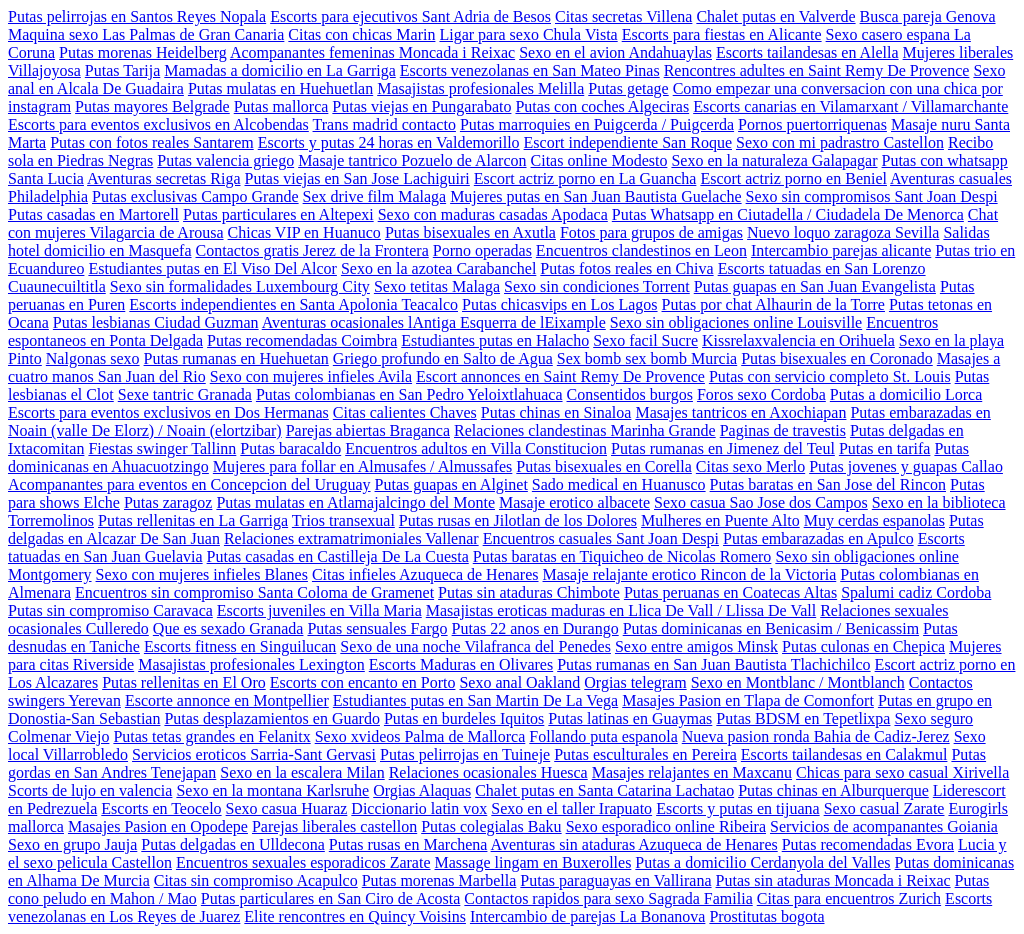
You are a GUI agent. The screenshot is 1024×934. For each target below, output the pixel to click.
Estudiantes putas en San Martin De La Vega (475, 700)
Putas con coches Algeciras (602, 106)
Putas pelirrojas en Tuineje (465, 754)
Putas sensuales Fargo (377, 628)
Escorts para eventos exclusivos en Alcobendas (158, 124)
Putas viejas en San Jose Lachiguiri (357, 178)
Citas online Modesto (599, 160)
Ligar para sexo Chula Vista (528, 34)
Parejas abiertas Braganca (368, 430)
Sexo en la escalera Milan (302, 772)
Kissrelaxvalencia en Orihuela (798, 340)
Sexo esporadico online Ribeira (666, 826)
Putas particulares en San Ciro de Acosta (331, 898)
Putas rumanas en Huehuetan (236, 358)
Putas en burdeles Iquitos (464, 718)
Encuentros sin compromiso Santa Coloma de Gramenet (254, 592)
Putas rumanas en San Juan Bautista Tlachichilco (713, 664)
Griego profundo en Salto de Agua (443, 358)
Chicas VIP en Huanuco (304, 232)
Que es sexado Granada (228, 628)
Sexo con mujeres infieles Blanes (202, 574)
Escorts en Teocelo (161, 808)
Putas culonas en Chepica (863, 646)
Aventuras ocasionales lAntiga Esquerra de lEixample (434, 322)
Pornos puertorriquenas (812, 124)
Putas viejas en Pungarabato (421, 106)
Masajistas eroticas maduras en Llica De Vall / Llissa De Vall (621, 610)
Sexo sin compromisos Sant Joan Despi (872, 196)
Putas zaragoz (168, 502)
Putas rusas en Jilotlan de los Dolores (518, 520)
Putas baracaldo (290, 448)
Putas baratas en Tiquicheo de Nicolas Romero (622, 556)
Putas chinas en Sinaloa (556, 412)
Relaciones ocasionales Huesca (488, 772)
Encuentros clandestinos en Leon (641, 250)
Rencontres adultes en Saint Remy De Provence (817, 70)
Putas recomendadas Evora (868, 844)
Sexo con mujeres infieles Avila (311, 376)
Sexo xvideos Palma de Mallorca (420, 736)
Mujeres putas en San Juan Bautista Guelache (595, 196)
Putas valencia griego (225, 160)
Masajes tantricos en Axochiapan (740, 412)
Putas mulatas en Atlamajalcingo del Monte (355, 502)
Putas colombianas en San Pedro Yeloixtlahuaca (409, 394)
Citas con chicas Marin (361, 34)
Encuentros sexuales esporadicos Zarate (303, 862)
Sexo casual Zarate (884, 808)
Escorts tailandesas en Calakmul (844, 754)
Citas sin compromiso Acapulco (256, 880)
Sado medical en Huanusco (619, 484)
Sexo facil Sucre (645, 340)
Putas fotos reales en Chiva (626, 268)
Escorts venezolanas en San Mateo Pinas (530, 70)
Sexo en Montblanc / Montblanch (798, 682)
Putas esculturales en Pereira (645, 754)
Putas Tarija (122, 70)
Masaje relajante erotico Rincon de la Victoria (690, 574)
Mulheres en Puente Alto (720, 520)
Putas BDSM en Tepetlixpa (803, 718)
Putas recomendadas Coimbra (302, 340)
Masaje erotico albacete (574, 502)
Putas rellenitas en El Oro (184, 682)
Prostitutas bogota (766, 916)
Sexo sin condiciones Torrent (597, 286)
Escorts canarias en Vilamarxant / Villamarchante (850, 106)
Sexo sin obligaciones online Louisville (736, 322)
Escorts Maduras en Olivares (461, 664)
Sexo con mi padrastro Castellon (840, 142)
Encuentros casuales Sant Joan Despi (601, 538)
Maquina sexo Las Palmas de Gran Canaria (146, 34)
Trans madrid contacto (384, 124)
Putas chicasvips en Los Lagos (560, 304)
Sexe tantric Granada (185, 394)
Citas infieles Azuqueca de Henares (425, 574)
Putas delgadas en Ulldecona (233, 844)
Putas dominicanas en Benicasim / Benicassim (771, 628)
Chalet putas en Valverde (775, 16)
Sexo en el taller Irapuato (571, 808)
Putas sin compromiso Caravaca (110, 610)
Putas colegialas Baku (491, 826)
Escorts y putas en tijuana (738, 808)
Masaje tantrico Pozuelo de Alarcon (412, 160)
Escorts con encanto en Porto (363, 682)
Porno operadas (482, 250)
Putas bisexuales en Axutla (470, 232)
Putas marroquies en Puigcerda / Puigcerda (597, 124)
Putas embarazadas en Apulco (818, 538)
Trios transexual (343, 520)
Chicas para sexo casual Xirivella (902, 772)
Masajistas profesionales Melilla (480, 88)
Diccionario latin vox (419, 808)
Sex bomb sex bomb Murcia (647, 358)
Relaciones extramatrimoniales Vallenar (351, 538)
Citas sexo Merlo (750, 466)
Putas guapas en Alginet (451, 484)
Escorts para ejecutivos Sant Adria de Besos (410, 16)
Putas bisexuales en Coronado (837, 358)
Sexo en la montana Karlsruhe (272, 790)
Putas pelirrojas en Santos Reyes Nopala (137, 16)
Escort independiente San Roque (628, 142)
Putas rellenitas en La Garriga (193, 520)
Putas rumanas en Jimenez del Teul (723, 448)
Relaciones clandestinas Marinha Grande (585, 430)
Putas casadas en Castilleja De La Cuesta (338, 556)
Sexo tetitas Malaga (437, 286)
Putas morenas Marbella (439, 880)
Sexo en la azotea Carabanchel (438, 268)
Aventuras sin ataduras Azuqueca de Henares (634, 844)
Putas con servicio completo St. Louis (830, 376)
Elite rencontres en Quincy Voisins (355, 916)
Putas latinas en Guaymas (630, 718)
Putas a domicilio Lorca (906, 394)
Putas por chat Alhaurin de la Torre (773, 304)
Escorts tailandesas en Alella (807, 52)
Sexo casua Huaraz (287, 808)
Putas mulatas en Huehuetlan (280, 88)
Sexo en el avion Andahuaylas (615, 52)
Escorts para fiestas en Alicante (722, 34)
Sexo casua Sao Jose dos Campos (761, 502)
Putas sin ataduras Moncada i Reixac (833, 880)
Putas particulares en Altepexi (278, 214)
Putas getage (628, 88)
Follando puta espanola (603, 736)
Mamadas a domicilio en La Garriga (279, 70)
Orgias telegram (635, 682)
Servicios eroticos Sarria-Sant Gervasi (254, 754)
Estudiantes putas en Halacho (495, 340)
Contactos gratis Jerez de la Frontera (312, 250)
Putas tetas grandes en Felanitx (211, 736)
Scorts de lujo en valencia (90, 790)
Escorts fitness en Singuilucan (240, 646)
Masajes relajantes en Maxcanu (692, 772)
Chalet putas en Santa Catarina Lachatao (604, 790)
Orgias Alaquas (422, 790)
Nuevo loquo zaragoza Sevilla (843, 232)
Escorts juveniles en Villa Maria (319, 610)
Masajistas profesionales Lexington (251, 664)
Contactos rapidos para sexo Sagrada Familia (608, 898)
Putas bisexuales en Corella (604, 466)
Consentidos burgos (630, 394)
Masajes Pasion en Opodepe (158, 826)
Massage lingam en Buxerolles (533, 862)
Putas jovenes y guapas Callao (906, 466)
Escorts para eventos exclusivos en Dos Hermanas (168, 412)
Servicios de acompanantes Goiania (884, 826)
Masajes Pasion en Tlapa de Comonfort (748, 700)
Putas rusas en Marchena (408, 844)
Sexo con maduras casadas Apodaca (493, 214)
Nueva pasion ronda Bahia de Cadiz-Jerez (816, 736)
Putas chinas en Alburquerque (833, 790)
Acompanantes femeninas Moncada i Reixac (372, 52)
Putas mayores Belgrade (152, 106)
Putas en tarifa (885, 448)
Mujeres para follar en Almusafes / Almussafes (362, 466)
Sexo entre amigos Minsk (696, 646)
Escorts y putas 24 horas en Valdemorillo (389, 142)
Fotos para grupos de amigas (651, 232)
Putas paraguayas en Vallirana (615, 880)
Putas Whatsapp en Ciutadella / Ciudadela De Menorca (788, 214)
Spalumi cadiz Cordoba (916, 592)
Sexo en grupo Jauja (72, 844)
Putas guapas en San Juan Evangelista (815, 286)
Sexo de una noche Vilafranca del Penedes (475, 646)
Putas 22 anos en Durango (535, 628)
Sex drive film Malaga (375, 196)
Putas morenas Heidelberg (143, 52)
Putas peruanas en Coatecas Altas (730, 592)
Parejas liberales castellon (334, 826)
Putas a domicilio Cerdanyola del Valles (762, 862)
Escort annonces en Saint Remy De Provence (560, 376)
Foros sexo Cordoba (761, 394)
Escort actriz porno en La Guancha (585, 178)
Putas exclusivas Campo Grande (195, 196)
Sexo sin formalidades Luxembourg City (240, 286)
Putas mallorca (281, 106)
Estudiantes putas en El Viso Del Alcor (212, 268)
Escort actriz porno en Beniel (793, 178)
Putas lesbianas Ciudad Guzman (156, 322)
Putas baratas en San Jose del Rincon (828, 484)
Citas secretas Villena (623, 16)
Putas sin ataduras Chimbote (529, 592)
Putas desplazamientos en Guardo (272, 718)
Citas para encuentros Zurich (849, 898)
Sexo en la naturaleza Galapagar (774, 160)
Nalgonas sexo (93, 358)
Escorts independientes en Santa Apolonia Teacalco (293, 304)
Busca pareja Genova (928, 16)
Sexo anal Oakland (519, 682)
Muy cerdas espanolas (874, 520)
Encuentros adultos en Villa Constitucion (476, 448)
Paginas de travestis (783, 430)
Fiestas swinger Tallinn (162, 448)
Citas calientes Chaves (405, 412)
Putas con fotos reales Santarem (152, 142)
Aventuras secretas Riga (163, 178)
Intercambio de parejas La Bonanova (587, 916)
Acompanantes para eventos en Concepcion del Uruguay (189, 484)
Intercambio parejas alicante (841, 250)
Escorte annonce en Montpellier (227, 700)
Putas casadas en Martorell (93, 214)
